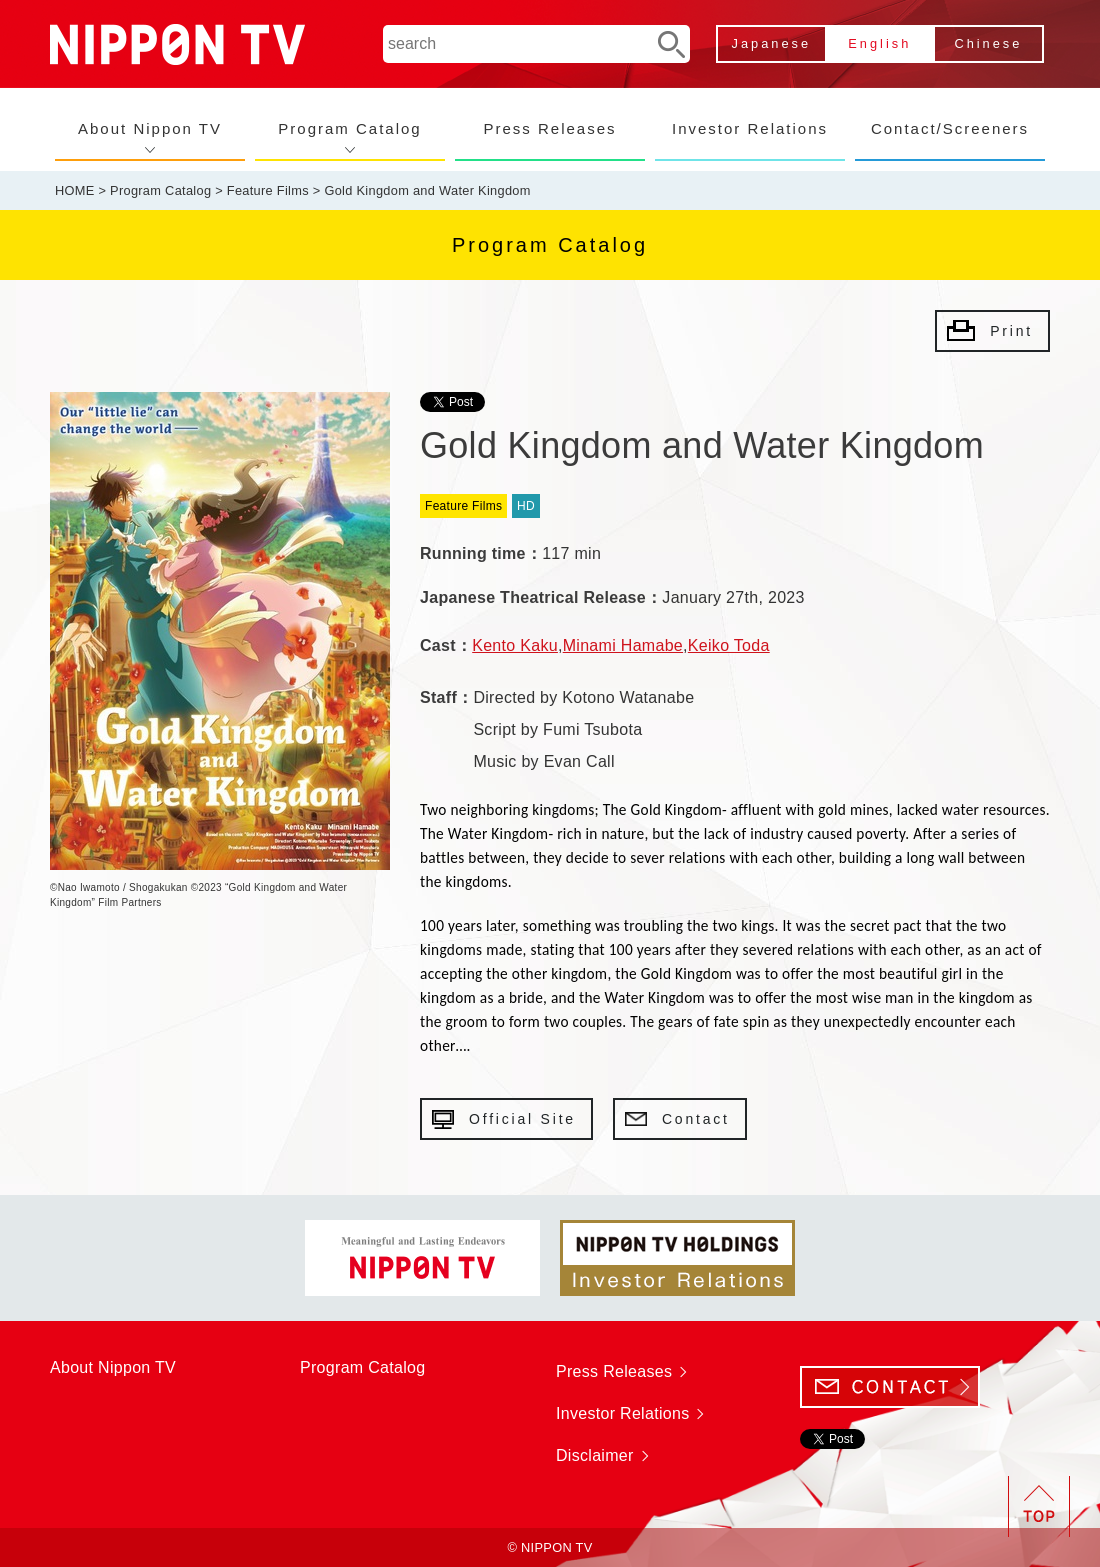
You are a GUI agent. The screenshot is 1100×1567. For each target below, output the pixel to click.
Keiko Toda (729, 645)
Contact (696, 1119)
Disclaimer (595, 1455)
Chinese (988, 43)
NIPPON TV (177, 44)
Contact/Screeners (950, 128)
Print (1011, 331)
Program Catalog (349, 128)
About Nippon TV (150, 128)
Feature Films (268, 190)
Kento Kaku (515, 645)
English (879, 43)
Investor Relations (750, 128)
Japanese (772, 43)
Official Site (522, 1119)
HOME (75, 190)
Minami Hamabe (623, 645)
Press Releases (549, 128)
